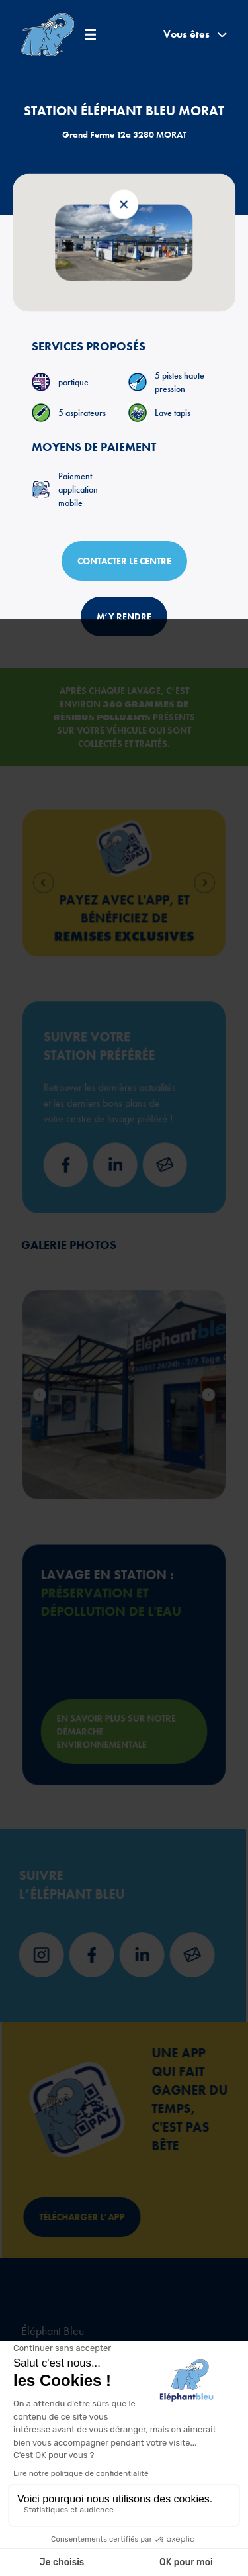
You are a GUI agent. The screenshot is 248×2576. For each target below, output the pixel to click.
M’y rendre (124, 616)
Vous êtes (195, 34)
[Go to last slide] (74, 883)
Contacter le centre (124, 561)
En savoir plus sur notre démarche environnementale (119, 1706)
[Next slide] (174, 883)
